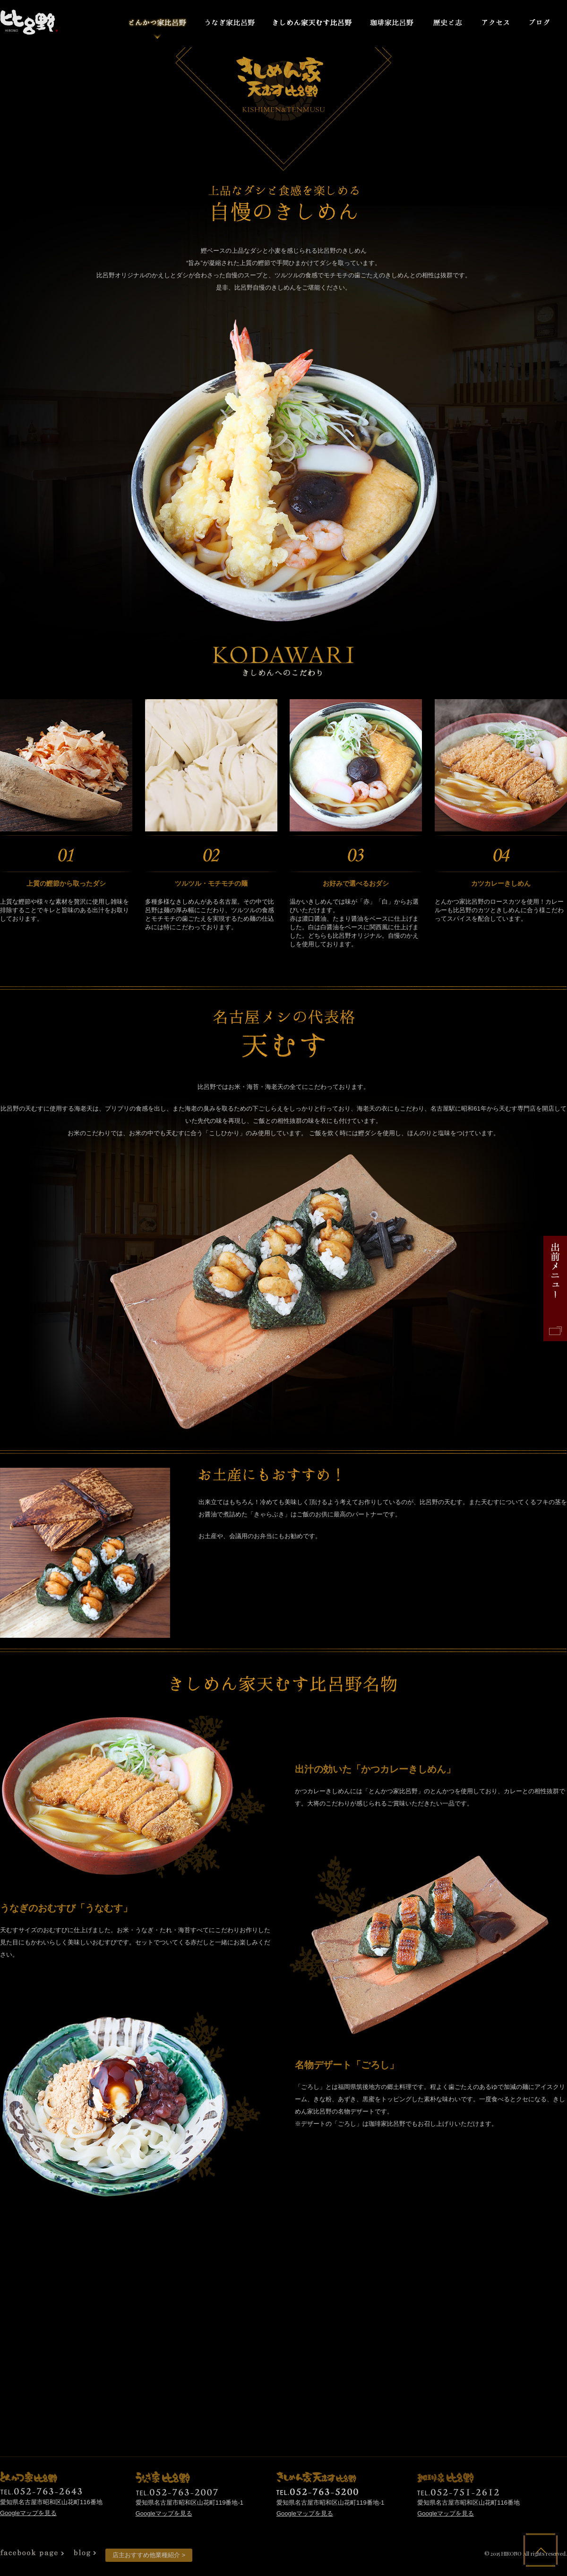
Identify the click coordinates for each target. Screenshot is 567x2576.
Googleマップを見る (28, 2512)
